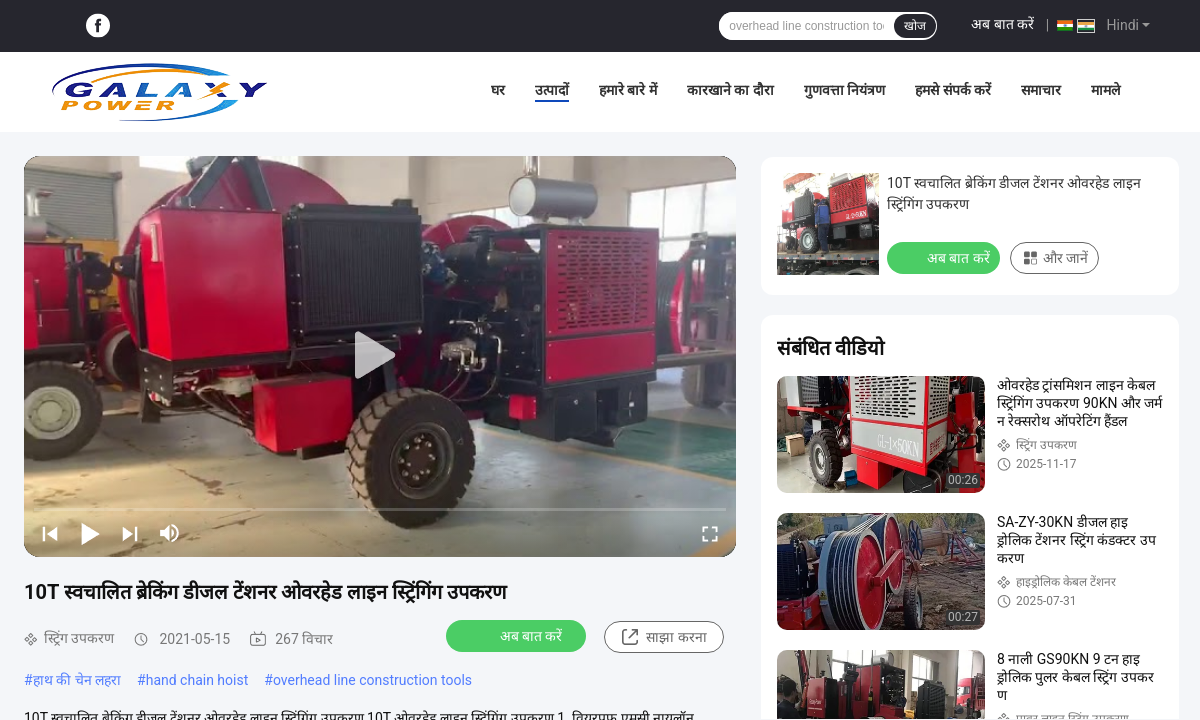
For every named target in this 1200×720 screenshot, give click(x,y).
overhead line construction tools (372, 680)
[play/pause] (90, 533)
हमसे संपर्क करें (953, 90)
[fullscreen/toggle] (710, 533)
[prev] (50, 533)
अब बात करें (1002, 24)
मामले (1105, 90)
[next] (130, 533)
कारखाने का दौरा (730, 90)
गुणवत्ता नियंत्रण (844, 90)
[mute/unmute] (170, 533)
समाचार (1041, 90)
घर (498, 90)
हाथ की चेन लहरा (77, 680)
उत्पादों (552, 90)
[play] (380, 356)
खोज (915, 26)
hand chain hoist (197, 680)
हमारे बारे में (628, 90)
